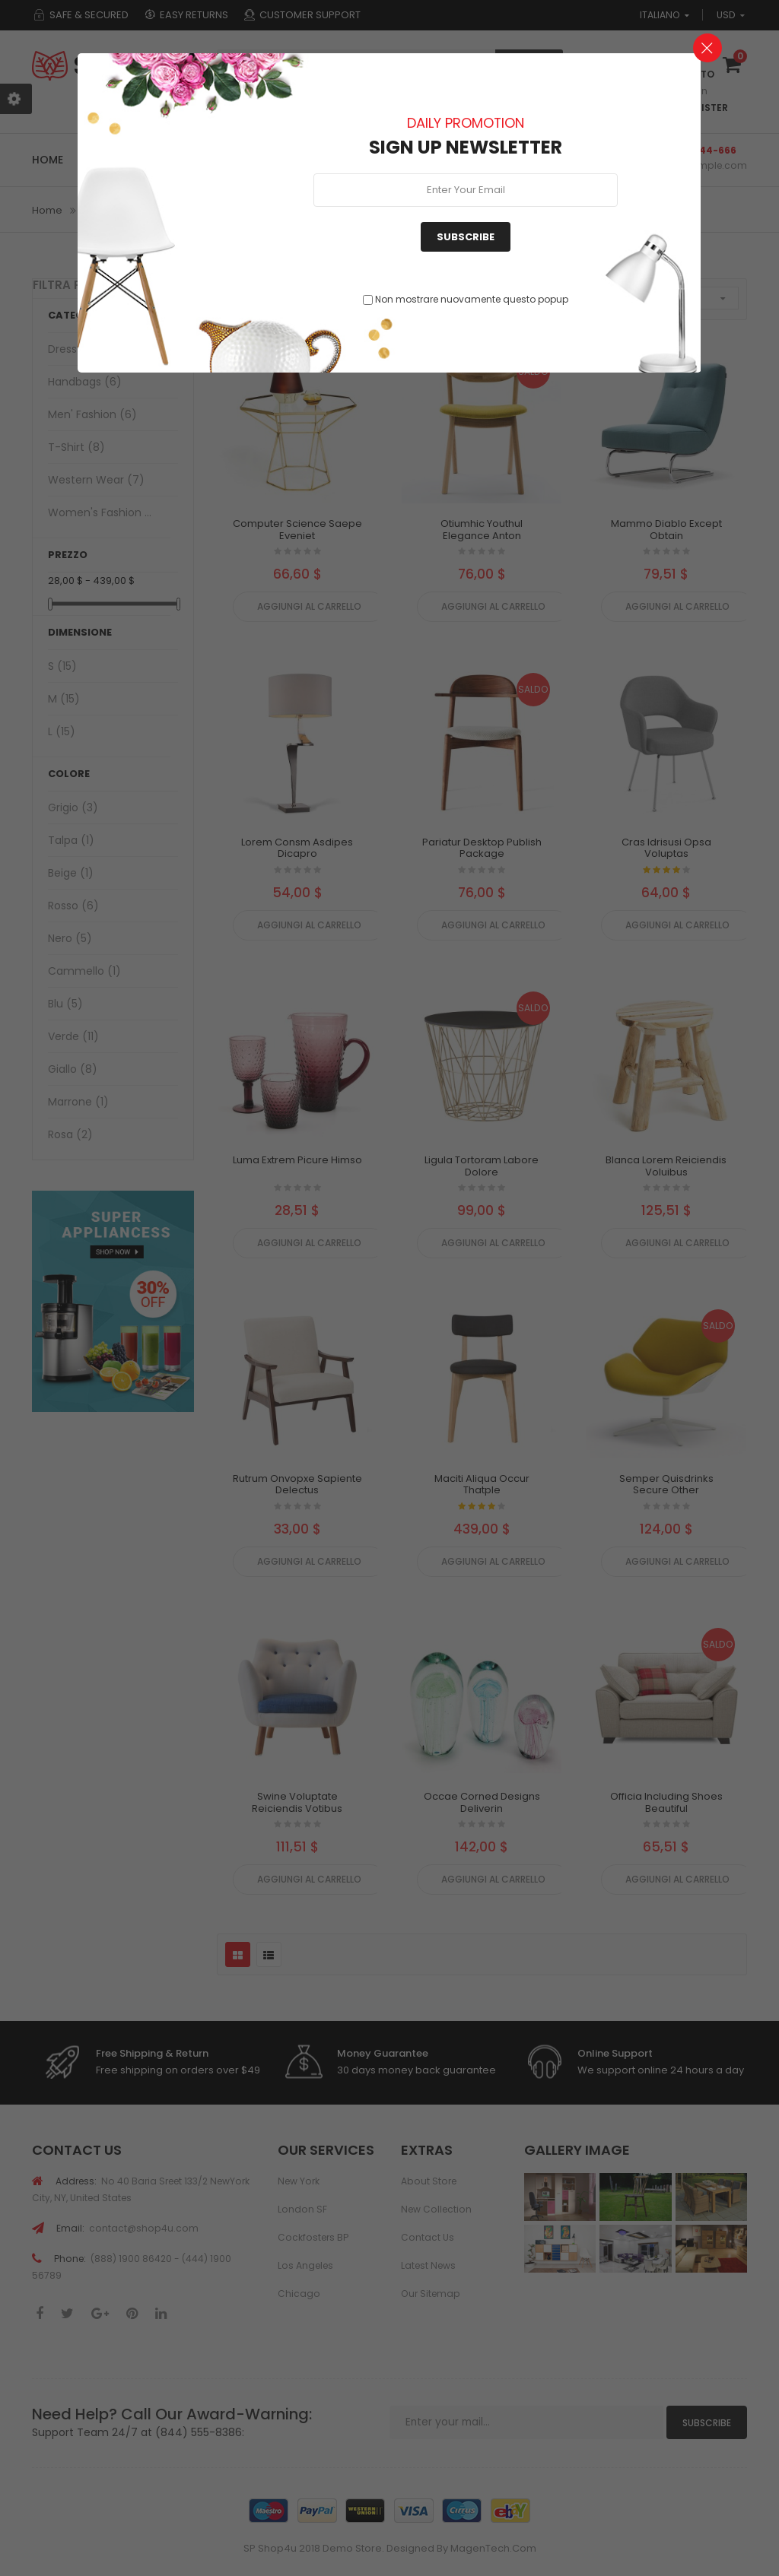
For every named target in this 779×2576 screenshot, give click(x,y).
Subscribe (465, 237)
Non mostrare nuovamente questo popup (471, 299)
